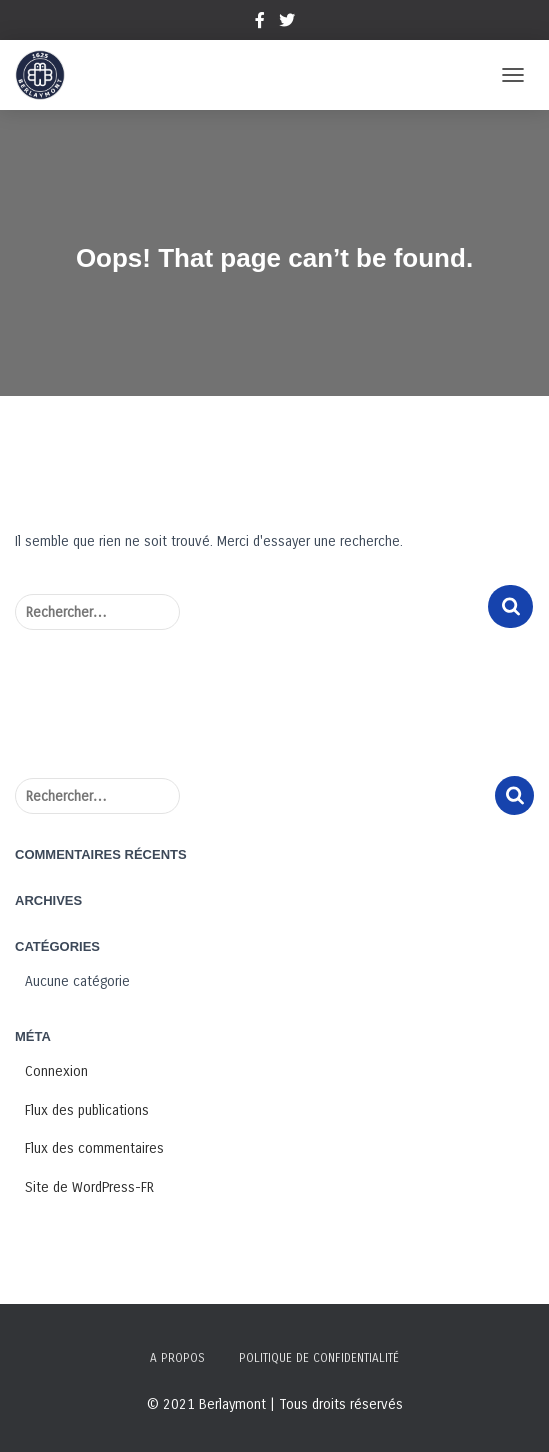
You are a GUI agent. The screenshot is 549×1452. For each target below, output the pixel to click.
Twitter (287, 23)
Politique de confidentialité (319, 1358)
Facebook (260, 23)
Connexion (56, 1071)
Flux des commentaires (94, 1148)
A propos (177, 1358)
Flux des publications (87, 1110)
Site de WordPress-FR (89, 1187)
